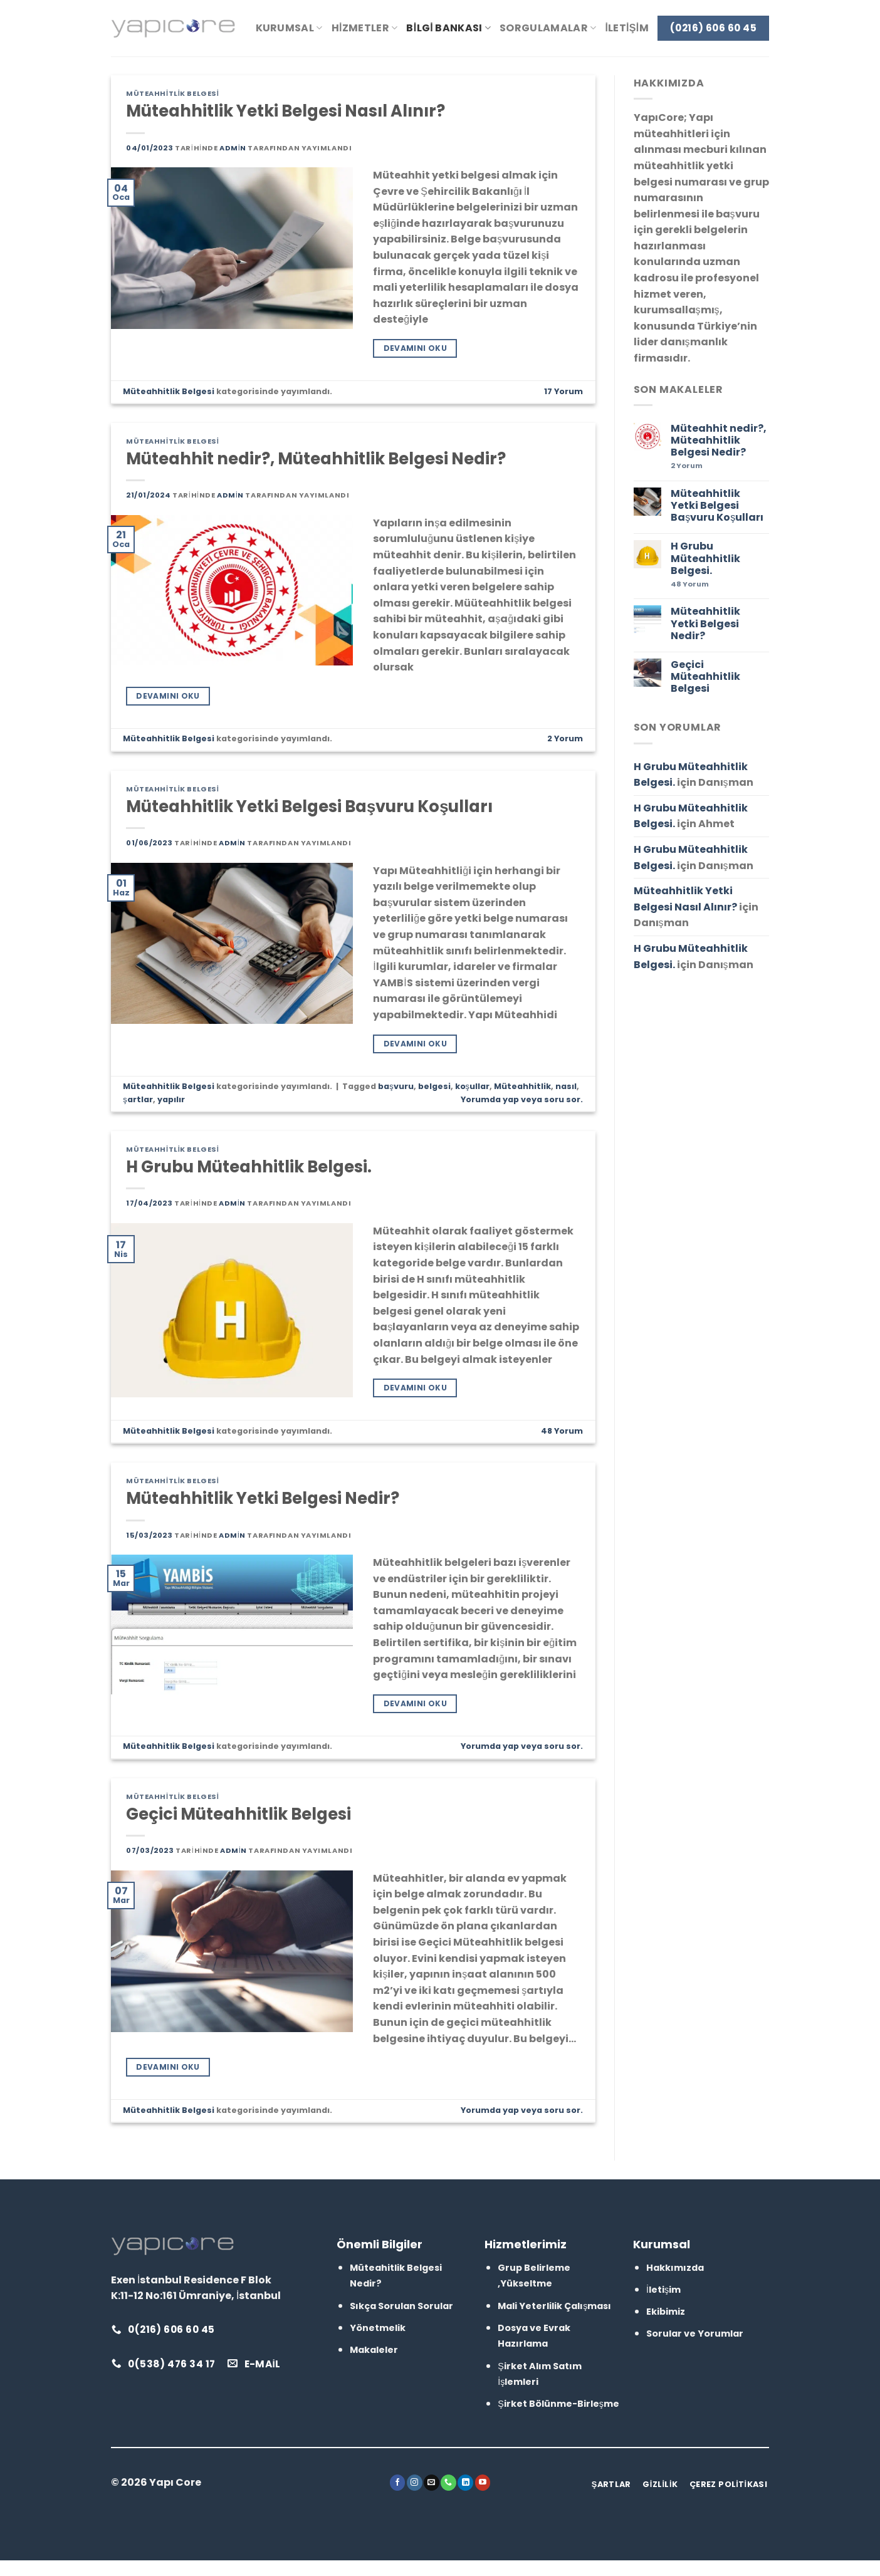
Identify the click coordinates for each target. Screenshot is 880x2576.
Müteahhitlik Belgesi (172, 93)
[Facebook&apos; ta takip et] (398, 2482)
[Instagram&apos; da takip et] (414, 2482)
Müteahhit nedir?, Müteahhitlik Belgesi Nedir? (316, 458)
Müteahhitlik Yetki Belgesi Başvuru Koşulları (309, 806)
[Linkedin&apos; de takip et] (465, 2482)
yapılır (171, 1099)
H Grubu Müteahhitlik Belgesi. (249, 1166)
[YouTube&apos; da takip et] (483, 2482)
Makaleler (374, 2350)
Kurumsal (289, 28)
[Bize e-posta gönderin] (431, 2482)
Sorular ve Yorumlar (694, 2333)
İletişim (627, 28)
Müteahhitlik (522, 1086)
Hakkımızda (675, 2267)
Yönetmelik (378, 2328)
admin (232, 148)
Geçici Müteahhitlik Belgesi (238, 1814)
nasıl (566, 1086)
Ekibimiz (665, 2311)
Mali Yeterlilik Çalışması (554, 2306)
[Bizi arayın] (448, 2482)
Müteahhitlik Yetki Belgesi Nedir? (262, 1498)
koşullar (472, 1086)
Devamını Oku (415, 348)
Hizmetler (365, 28)
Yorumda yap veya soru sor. (522, 1099)
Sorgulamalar (548, 28)
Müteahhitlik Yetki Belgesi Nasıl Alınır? (285, 111)
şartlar (137, 1099)
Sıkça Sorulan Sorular (401, 2306)
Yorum (563, 391)
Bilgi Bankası (448, 28)
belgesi (434, 1086)
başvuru (395, 1086)
